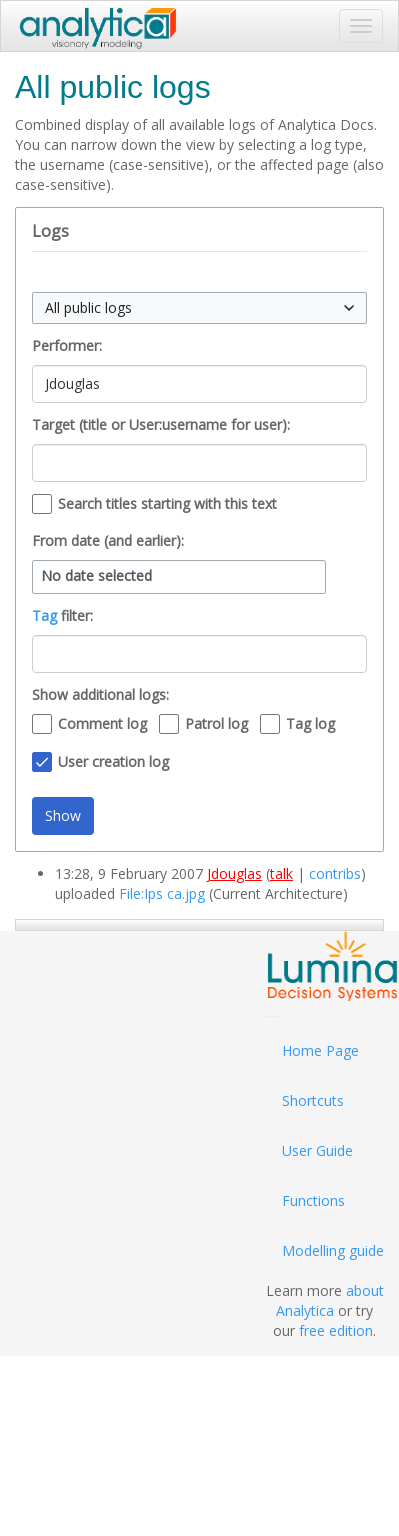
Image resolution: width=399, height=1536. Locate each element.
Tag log (310, 723)
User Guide (317, 1150)
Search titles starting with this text (167, 503)
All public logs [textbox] (88, 308)
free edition (336, 1330)
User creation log (113, 761)
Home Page (320, 1050)
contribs (335, 873)
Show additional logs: (100, 694)
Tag (44, 615)
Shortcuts (313, 1100)
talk (281, 873)
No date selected (96, 576)
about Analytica (330, 1300)
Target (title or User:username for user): (161, 424)
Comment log (102, 723)
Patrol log (216, 723)
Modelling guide (333, 1250)
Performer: (67, 345)
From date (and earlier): (108, 540)
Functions (313, 1200)
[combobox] (199, 308)
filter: (62, 615)
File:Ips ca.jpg (162, 893)
